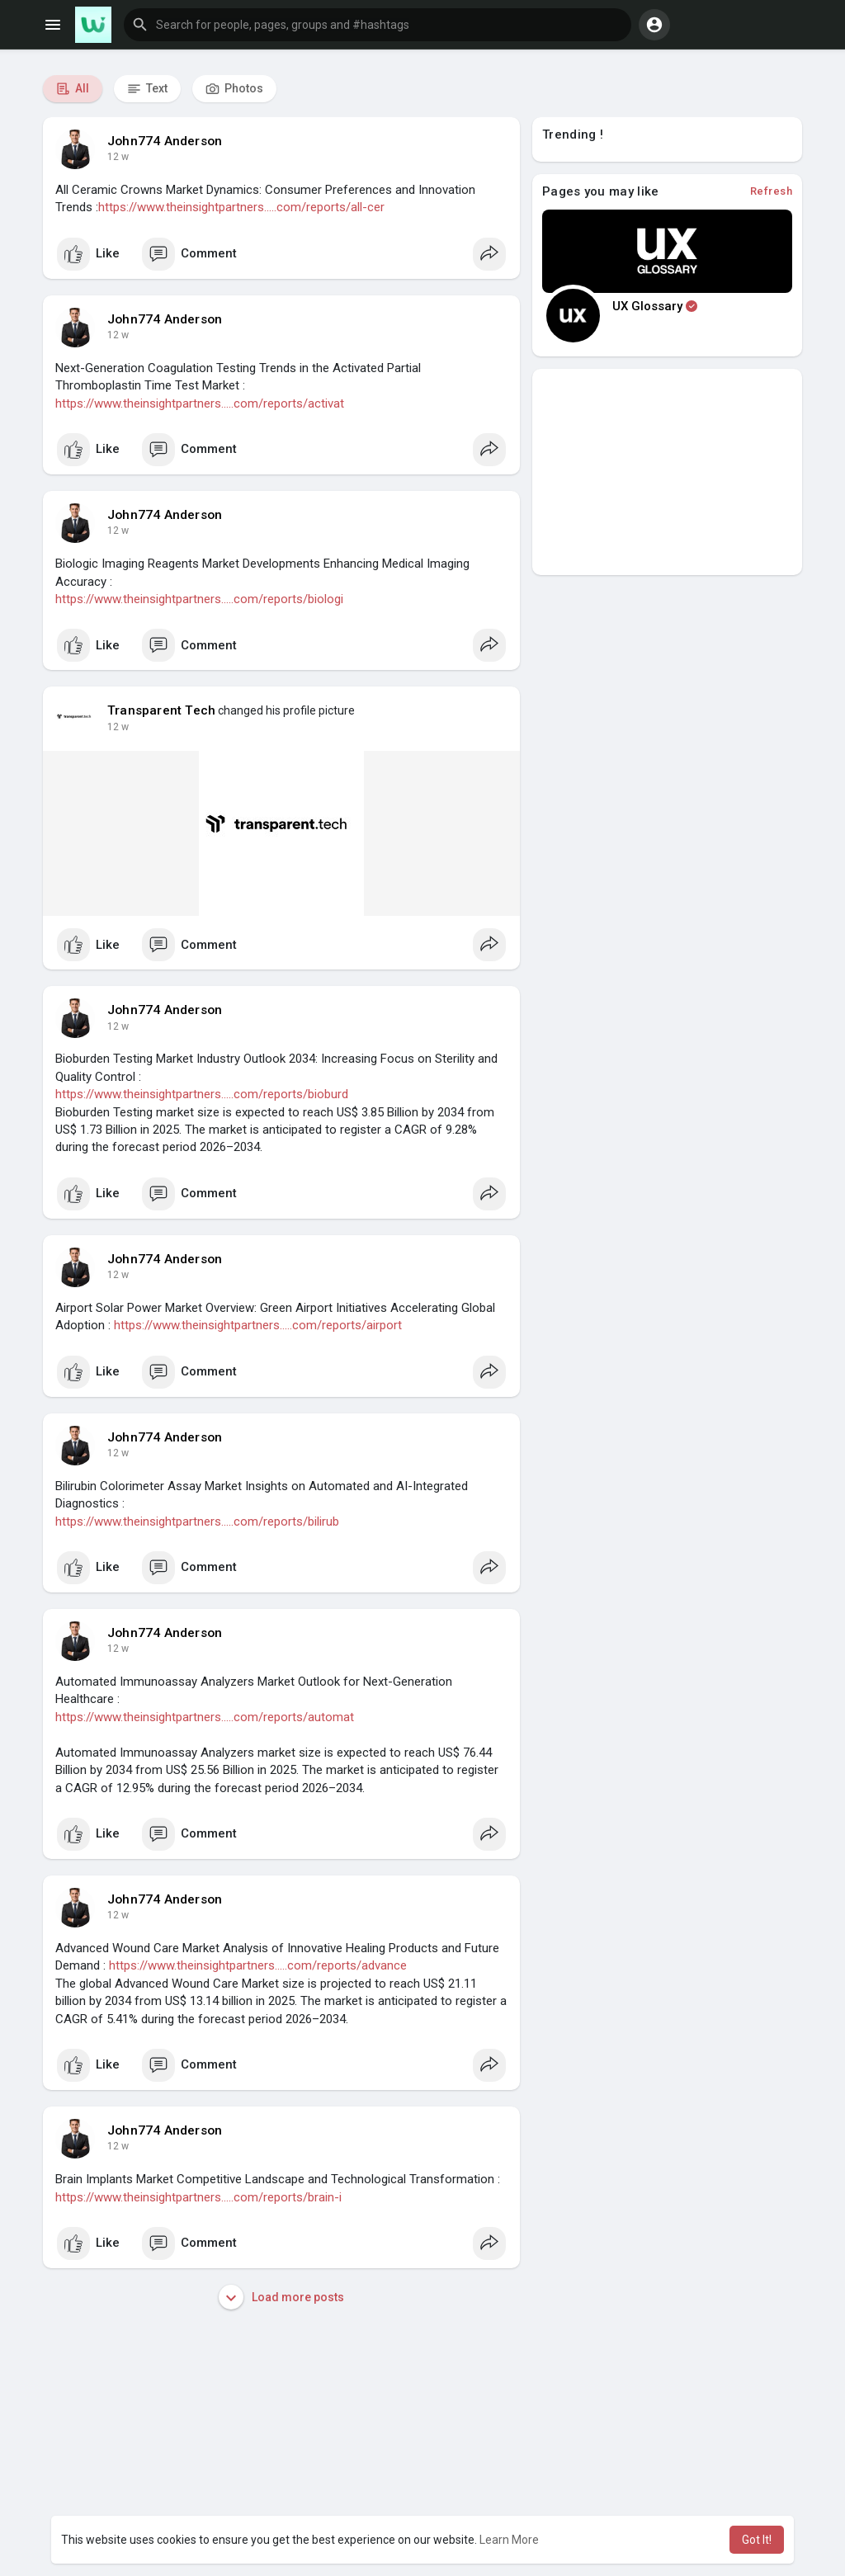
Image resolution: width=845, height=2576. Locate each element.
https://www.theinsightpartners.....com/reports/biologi (199, 599)
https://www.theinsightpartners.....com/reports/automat (204, 1717)
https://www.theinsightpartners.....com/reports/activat (199, 403)
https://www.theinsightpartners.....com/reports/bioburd (201, 1094)
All (72, 89)
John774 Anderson (164, 141)
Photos (234, 89)
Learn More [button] (509, 2539)
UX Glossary (654, 306)
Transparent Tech (161, 710)
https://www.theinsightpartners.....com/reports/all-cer (241, 207)
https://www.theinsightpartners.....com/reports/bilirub (197, 1521)
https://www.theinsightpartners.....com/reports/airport (258, 1325)
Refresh (771, 191)
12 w (118, 157)
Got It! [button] (757, 2539)
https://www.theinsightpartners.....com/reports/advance (258, 1965)
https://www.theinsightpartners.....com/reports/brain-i (198, 2197)
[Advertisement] (667, 472)
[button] (377, 24)
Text (147, 89)
